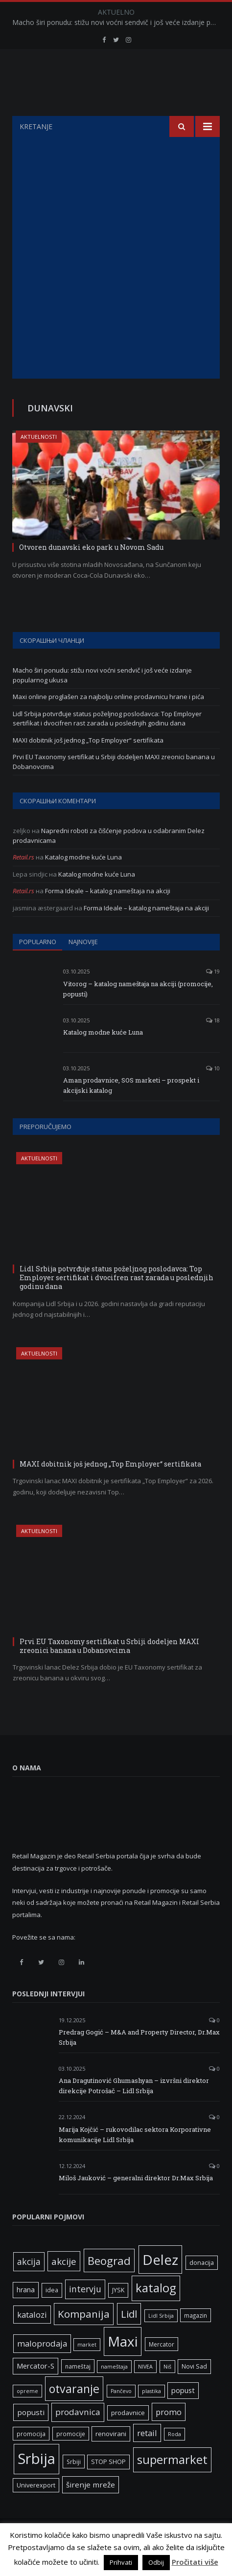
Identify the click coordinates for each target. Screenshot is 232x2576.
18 (213, 1044)
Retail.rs (23, 881)
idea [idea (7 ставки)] (52, 2314)
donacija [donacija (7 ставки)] (201, 2287)
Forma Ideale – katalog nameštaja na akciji (107, 915)
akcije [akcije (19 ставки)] (63, 2286)
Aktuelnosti (39, 461)
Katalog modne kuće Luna (83, 881)
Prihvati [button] (121, 2562)
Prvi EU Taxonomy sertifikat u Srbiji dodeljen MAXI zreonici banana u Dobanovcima (109, 1670)
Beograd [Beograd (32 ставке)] (109, 2285)
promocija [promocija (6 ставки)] (31, 2458)
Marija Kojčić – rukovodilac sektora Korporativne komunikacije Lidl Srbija (135, 2159)
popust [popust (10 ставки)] (183, 2414)
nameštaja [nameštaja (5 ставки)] (114, 2391)
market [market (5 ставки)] (86, 2369)
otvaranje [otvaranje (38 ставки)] (74, 2413)
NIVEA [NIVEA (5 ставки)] (145, 2391)
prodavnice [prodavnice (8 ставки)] (128, 2437)
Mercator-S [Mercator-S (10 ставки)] (35, 2390)
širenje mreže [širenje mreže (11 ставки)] (90, 2509)
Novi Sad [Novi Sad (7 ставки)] (194, 2391)
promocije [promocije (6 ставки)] (70, 2458)
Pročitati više (195, 2562)
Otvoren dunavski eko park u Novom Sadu (91, 571)
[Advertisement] (116, 282)
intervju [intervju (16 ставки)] (85, 2313)
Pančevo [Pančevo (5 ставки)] (121, 2415)
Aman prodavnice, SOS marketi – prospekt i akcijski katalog (131, 1109)
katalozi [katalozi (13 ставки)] (32, 2339)
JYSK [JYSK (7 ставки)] (118, 2314)
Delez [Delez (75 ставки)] (160, 2284)
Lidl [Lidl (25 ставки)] (129, 2338)
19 (213, 995)
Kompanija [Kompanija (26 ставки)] (84, 2338)
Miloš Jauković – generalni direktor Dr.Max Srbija (136, 2202)
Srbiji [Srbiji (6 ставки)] (74, 2486)
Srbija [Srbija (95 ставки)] (36, 2483)
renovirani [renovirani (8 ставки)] (110, 2458)
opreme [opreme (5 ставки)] (27, 2415)
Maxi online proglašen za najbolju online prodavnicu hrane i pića (108, 721)
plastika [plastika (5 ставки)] (151, 2415)
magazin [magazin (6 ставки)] (195, 2340)
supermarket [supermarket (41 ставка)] (172, 2484)
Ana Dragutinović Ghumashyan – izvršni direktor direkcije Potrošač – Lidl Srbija (134, 2110)
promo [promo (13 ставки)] (169, 2436)
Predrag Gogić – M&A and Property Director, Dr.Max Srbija (139, 2061)
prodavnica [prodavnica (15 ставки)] (77, 2436)
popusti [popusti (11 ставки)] (31, 2436)
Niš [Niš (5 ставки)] (167, 2391)
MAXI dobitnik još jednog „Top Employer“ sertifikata (88, 764)
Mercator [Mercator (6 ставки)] (161, 2369)
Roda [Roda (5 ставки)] (174, 2458)
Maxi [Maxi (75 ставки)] (123, 2365)
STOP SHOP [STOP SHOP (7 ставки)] (108, 2486)
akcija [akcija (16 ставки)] (29, 2286)
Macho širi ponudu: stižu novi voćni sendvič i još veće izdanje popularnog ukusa (118, 22)
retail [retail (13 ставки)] (147, 2457)
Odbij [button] (156, 2562)
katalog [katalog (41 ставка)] (156, 2312)
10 (213, 1092)
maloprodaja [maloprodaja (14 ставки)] (42, 2367)
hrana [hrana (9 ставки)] (26, 2314)
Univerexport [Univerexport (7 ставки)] (36, 2510)
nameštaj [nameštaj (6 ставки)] (78, 2391)
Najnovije (83, 966)
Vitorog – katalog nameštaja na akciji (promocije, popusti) (138, 1013)
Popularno (37, 966)
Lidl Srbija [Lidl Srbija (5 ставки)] (161, 2340)
